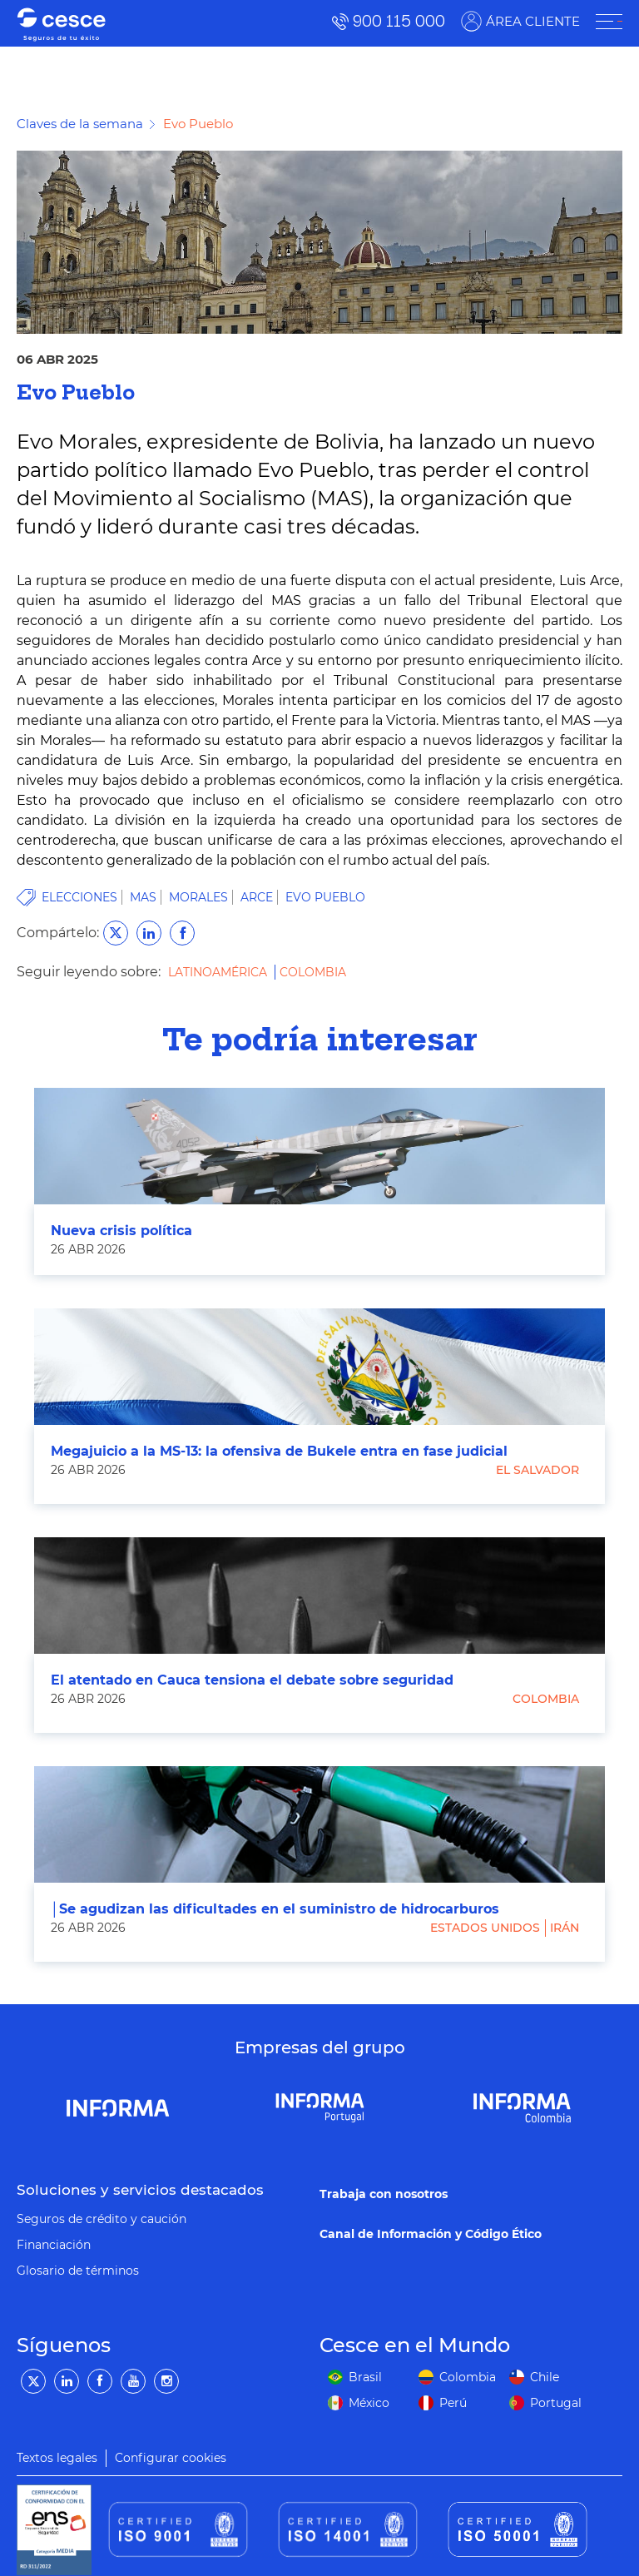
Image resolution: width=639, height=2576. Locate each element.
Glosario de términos (78, 2270)
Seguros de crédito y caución (101, 2218)
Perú (453, 2402)
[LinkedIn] (66, 2381)
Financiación (54, 2244)
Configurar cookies (170, 2457)
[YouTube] (133, 2381)
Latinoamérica (219, 972)
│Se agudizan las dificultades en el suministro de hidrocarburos (275, 1909)
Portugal (556, 2402)
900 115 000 (399, 21)
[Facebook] (99, 2381)
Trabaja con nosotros (384, 2193)
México (369, 2402)
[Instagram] (166, 2381)
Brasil (365, 2377)
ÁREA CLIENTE (533, 21)
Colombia (313, 972)
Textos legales (57, 2457)
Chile (544, 2377)
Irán (564, 1927)
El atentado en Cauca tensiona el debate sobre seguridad (252, 1680)
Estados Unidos (485, 1927)
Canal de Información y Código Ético (431, 2233)
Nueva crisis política (121, 1230)
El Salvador (537, 1469)
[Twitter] (33, 2381)
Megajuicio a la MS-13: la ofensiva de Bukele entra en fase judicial (279, 1451)
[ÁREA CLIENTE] (609, 21)
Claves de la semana (80, 124)
